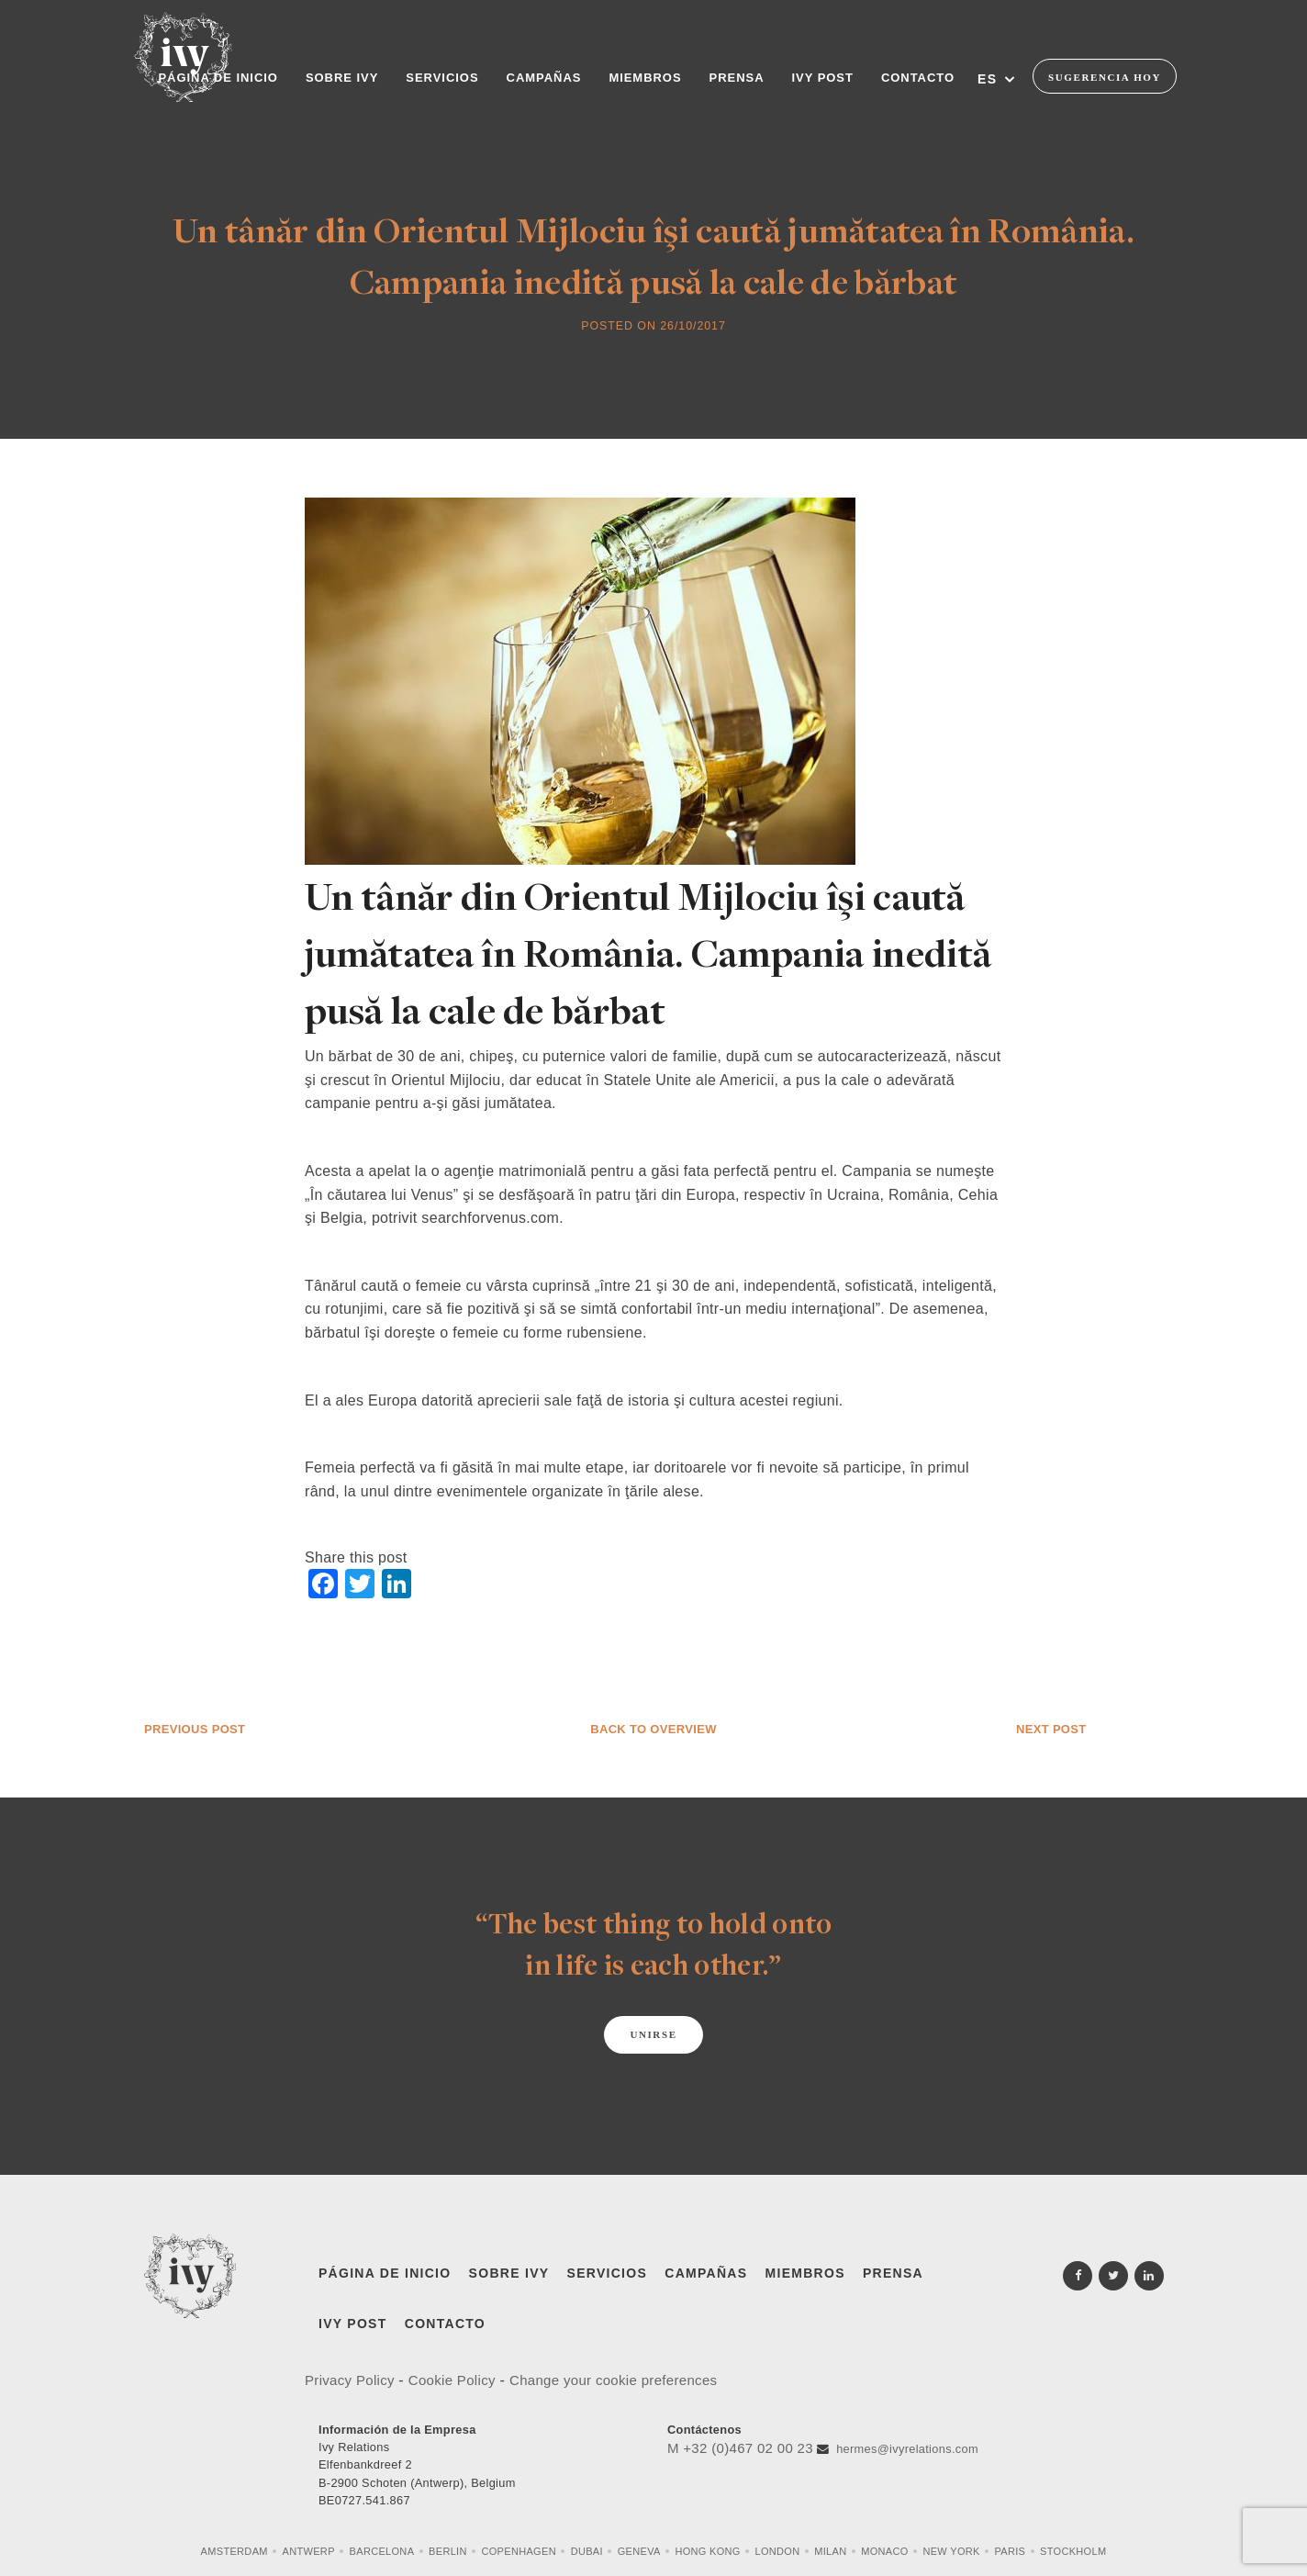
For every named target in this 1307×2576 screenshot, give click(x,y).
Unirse (653, 2034)
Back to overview (653, 1729)
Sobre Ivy (509, 2273)
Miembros (805, 2273)
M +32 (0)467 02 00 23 (740, 2448)
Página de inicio (384, 2273)
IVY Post (352, 2323)
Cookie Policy (452, 2380)
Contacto (445, 2323)
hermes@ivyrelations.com (907, 2449)
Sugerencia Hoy (1104, 77)
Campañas (706, 2273)
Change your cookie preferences (613, 2380)
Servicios (607, 2273)
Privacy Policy (351, 2380)
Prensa (893, 2273)
